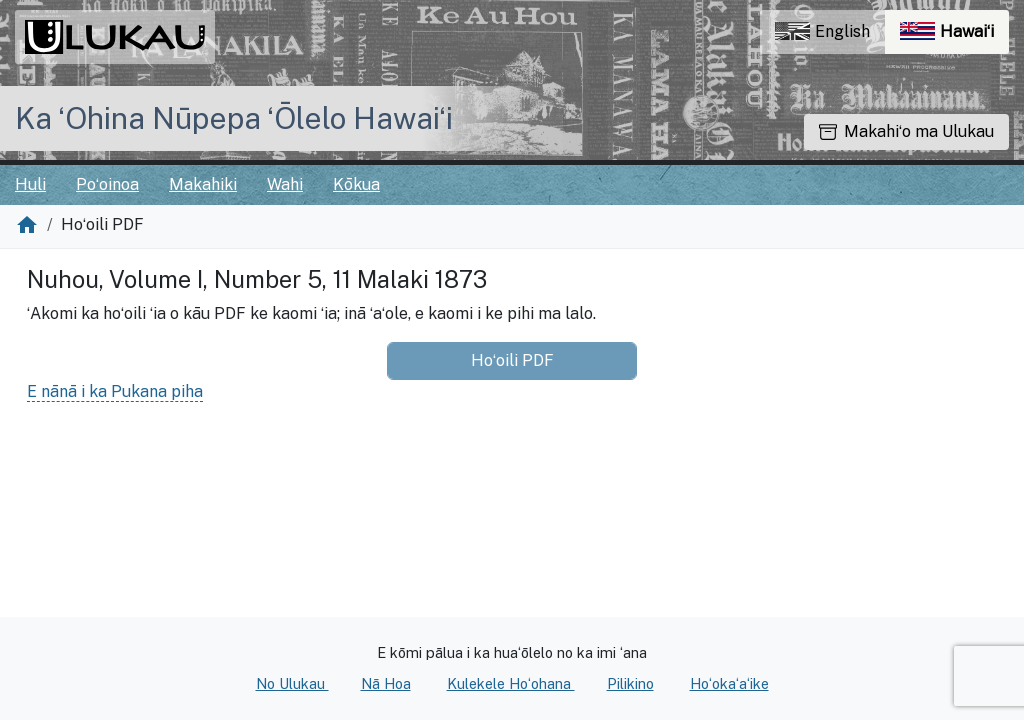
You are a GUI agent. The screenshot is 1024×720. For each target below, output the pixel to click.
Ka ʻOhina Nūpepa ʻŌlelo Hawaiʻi (234, 118)
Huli (30, 184)
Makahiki (203, 184)
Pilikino (630, 683)
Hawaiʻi (954, 36)
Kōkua (356, 184)
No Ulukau (292, 683)
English (822, 31)
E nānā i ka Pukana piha (115, 391)
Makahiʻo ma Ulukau (906, 131)
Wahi (285, 184)
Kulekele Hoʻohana (511, 683)
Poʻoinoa (107, 184)
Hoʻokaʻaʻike (729, 683)
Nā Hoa (386, 683)
